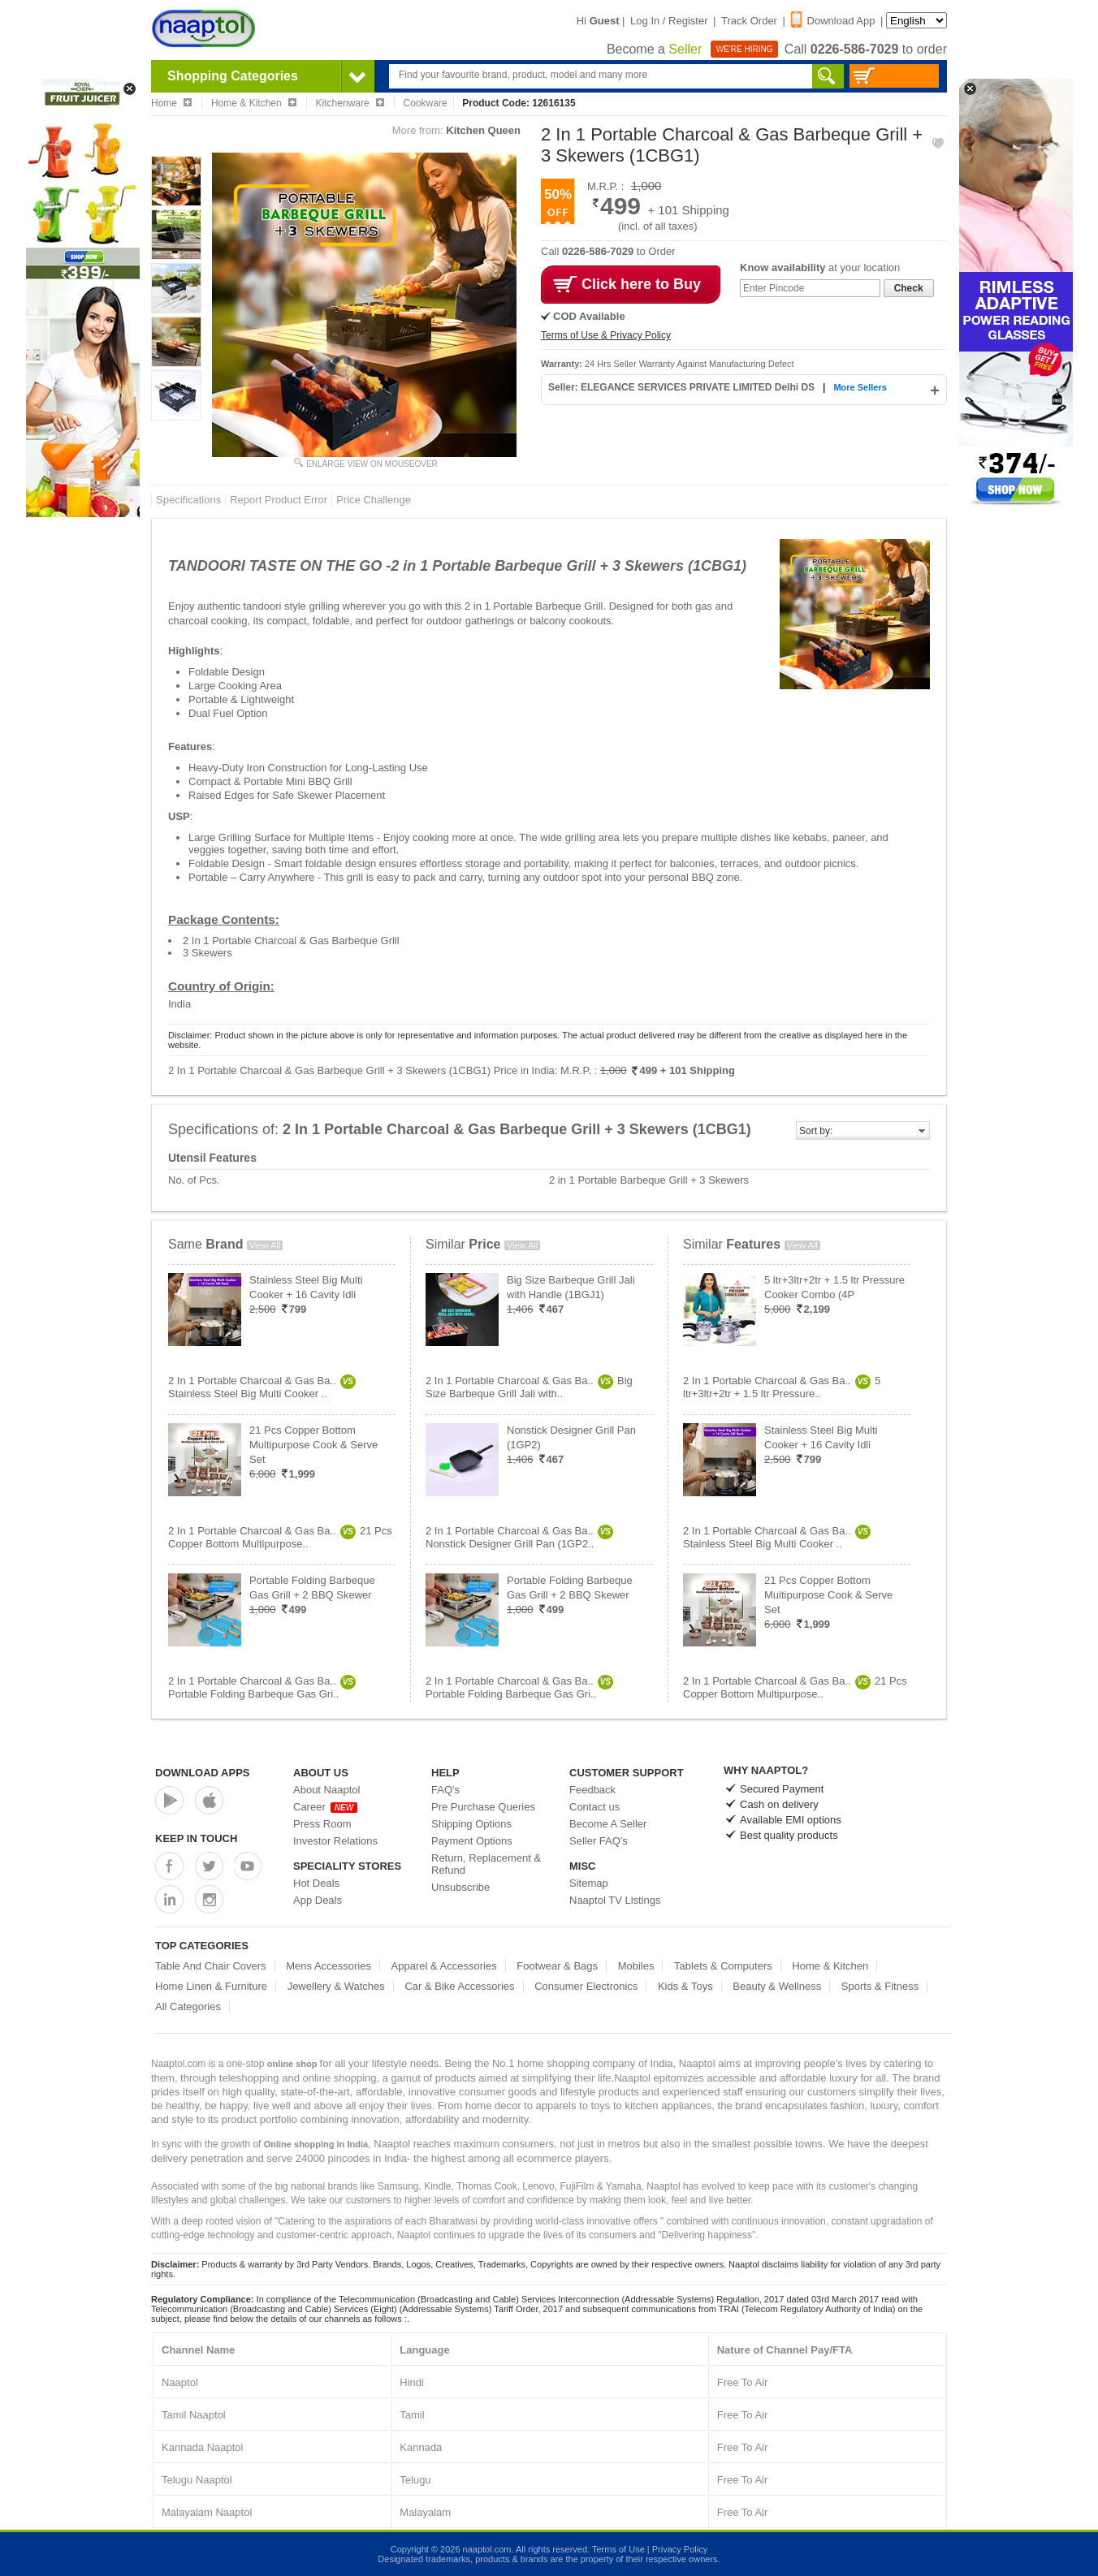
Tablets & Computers (723, 1966)
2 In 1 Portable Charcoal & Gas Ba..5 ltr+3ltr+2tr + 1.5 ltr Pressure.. (781, 1387)
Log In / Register (668, 21)
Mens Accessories (328, 1966)
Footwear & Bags (557, 1966)
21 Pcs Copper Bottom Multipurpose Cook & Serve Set (313, 1444)
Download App (833, 21)
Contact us (594, 1807)
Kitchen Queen (483, 130)
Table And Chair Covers (210, 1966)
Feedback (592, 1790)
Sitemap (588, 1883)
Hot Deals (316, 1883)
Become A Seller (607, 1824)
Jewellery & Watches (336, 1986)
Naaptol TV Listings (615, 1900)
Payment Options (471, 1841)
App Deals (317, 1900)
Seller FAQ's (598, 1841)
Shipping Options (471, 1824)
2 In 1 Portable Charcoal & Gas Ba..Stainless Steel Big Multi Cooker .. (262, 1387)
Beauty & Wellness (777, 1986)
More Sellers (859, 387)
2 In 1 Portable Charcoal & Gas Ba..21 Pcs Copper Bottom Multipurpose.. (280, 1537)
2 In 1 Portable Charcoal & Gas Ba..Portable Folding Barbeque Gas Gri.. (262, 1687)
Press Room (322, 1824)
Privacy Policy (679, 2549)
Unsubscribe (460, 1887)
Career (325, 1807)
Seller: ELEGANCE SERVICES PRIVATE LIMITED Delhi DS (682, 387)
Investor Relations (335, 1841)
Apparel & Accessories (444, 1966)
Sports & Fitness (880, 1986)
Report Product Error (278, 500)
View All (264, 1245)
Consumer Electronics (586, 1986)
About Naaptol (326, 1790)
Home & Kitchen (830, 1966)
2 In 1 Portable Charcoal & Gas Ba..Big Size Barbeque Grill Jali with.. (529, 1387)
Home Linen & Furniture (211, 1986)
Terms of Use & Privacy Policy (606, 335)
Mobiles (636, 1966)
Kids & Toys (685, 1986)
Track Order (749, 21)
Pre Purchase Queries (483, 1807)
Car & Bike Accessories (459, 1986)
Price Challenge (373, 500)
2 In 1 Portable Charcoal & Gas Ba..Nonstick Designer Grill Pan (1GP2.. (519, 1537)
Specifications (188, 500)
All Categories (188, 2006)
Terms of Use (618, 2549)
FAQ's (445, 1790)
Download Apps (202, 1773)
